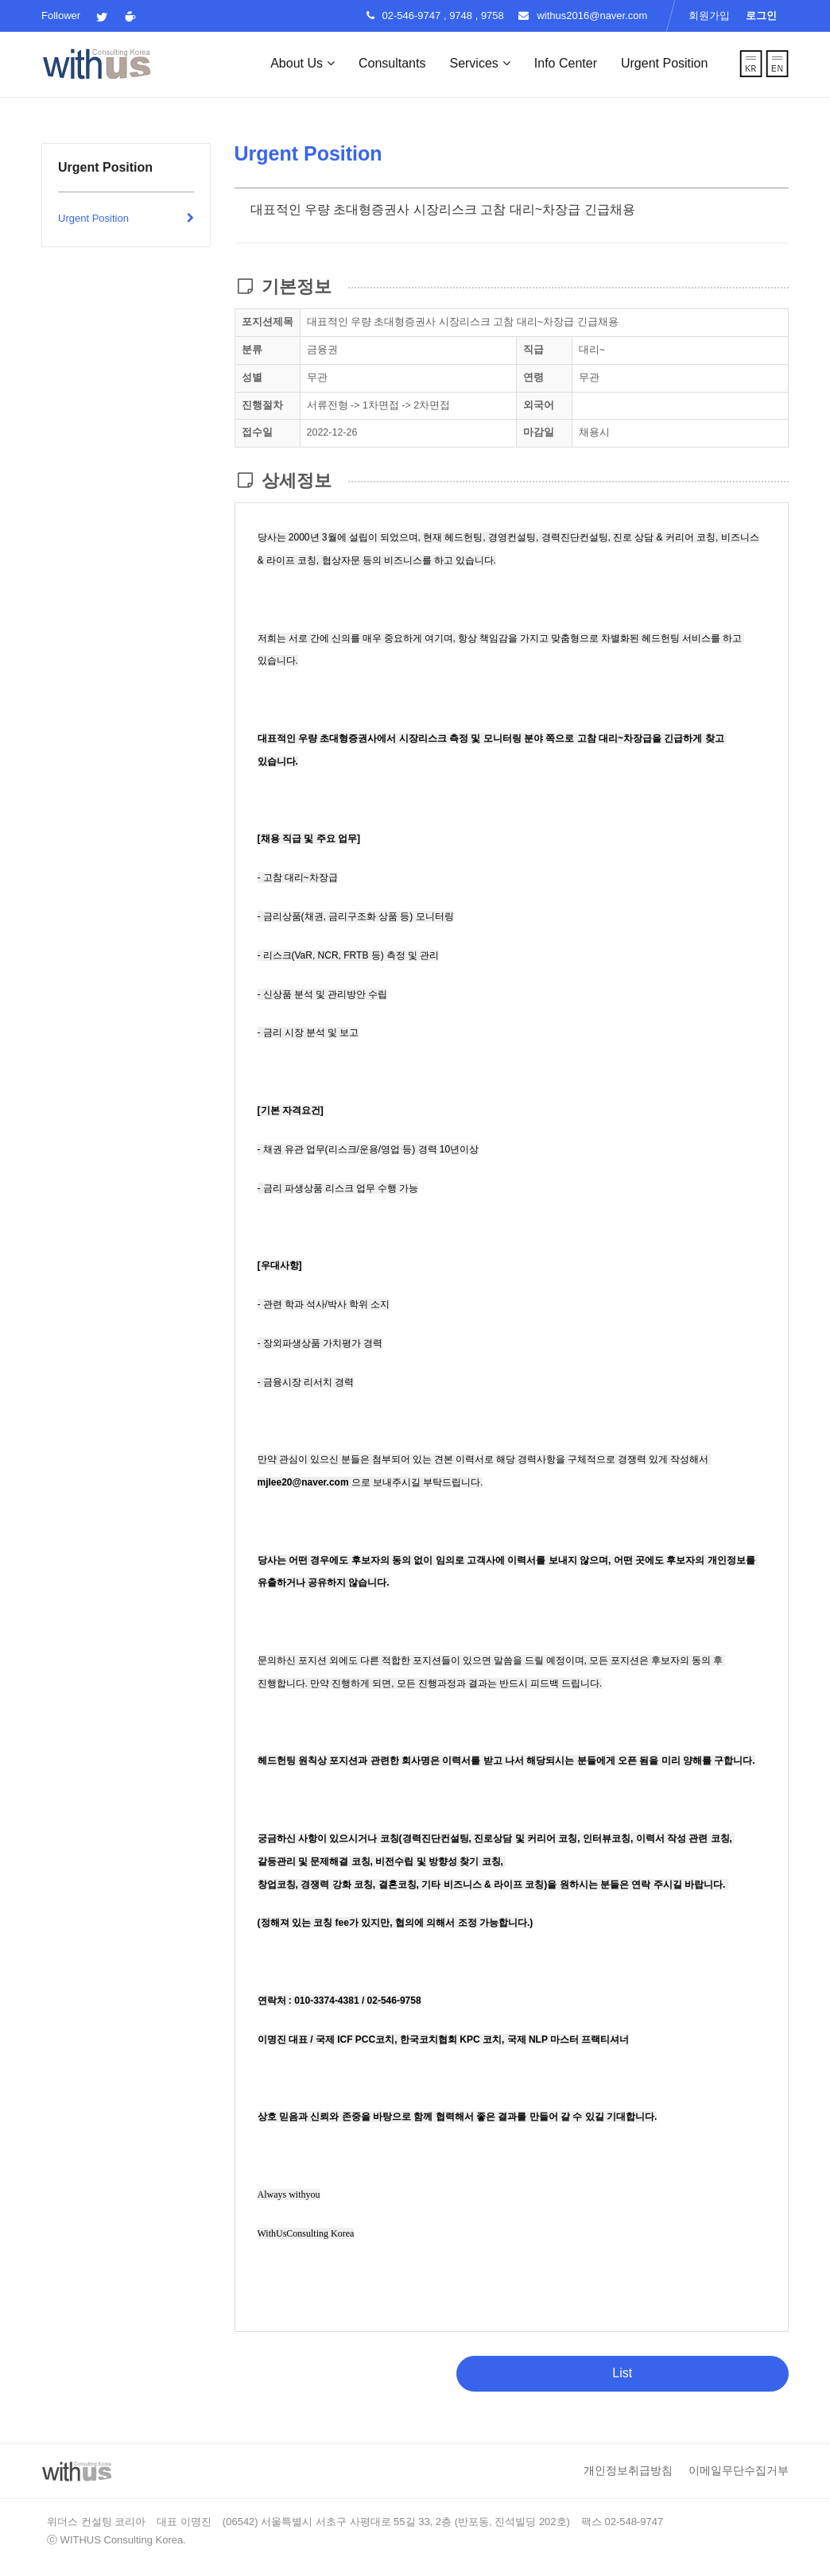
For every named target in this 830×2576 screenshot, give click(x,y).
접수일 (257, 432)
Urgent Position (664, 63)
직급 (533, 349)
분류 (252, 349)
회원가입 (709, 15)
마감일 (538, 432)
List (622, 2373)
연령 (533, 377)
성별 (252, 377)
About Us (302, 63)
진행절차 (262, 405)
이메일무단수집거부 (738, 2470)
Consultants (392, 63)
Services (479, 63)
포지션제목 (267, 321)
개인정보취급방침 (628, 2470)
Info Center (565, 63)
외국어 (538, 405)
